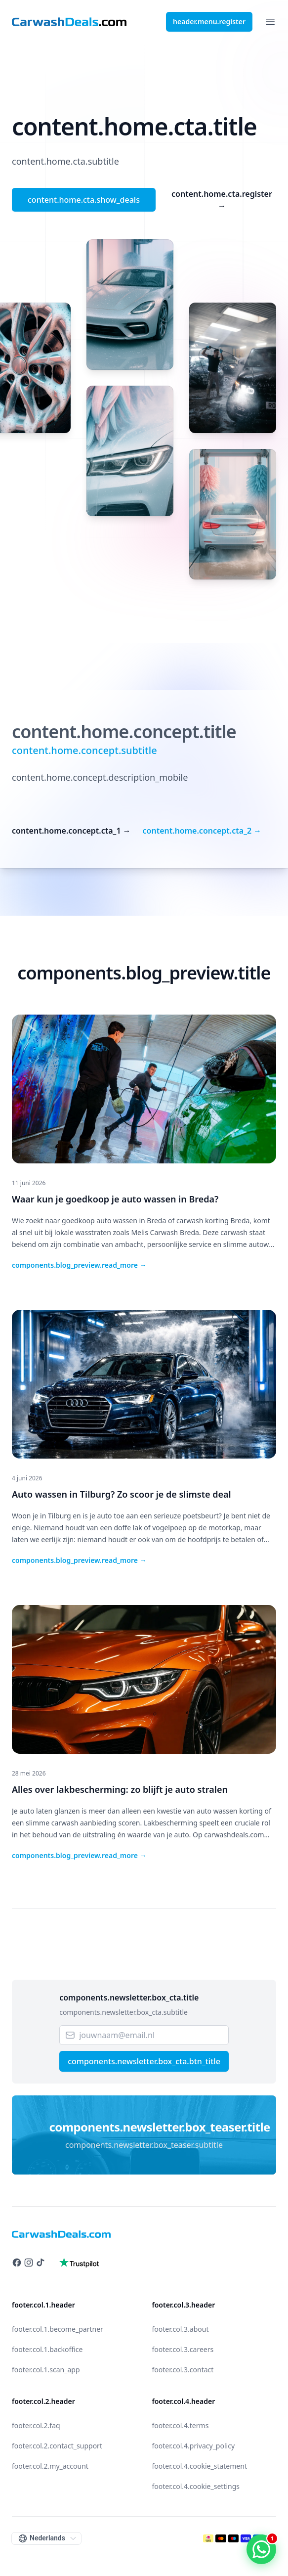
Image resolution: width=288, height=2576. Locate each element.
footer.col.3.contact (183, 2369)
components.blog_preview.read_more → (79, 1265)
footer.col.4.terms (180, 2425)
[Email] (144, 2035)
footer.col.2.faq (36, 2425)
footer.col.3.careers (183, 2349)
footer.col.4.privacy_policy (193, 2445)
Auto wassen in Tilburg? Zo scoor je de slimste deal (121, 1494)
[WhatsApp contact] (261, 2549)
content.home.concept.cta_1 (71, 830)
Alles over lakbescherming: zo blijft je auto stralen (120, 1789)
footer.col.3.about (180, 2329)
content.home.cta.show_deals (84, 199)
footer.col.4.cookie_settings (196, 2486)
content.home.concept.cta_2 (202, 830)
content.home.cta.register (221, 199)
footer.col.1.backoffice (47, 2349)
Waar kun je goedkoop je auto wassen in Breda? (115, 1199)
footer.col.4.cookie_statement (199, 2466)
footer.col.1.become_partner (57, 2329)
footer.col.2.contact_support (57, 2445)
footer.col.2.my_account (50, 2466)
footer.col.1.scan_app (46, 2369)
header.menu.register (209, 21)
